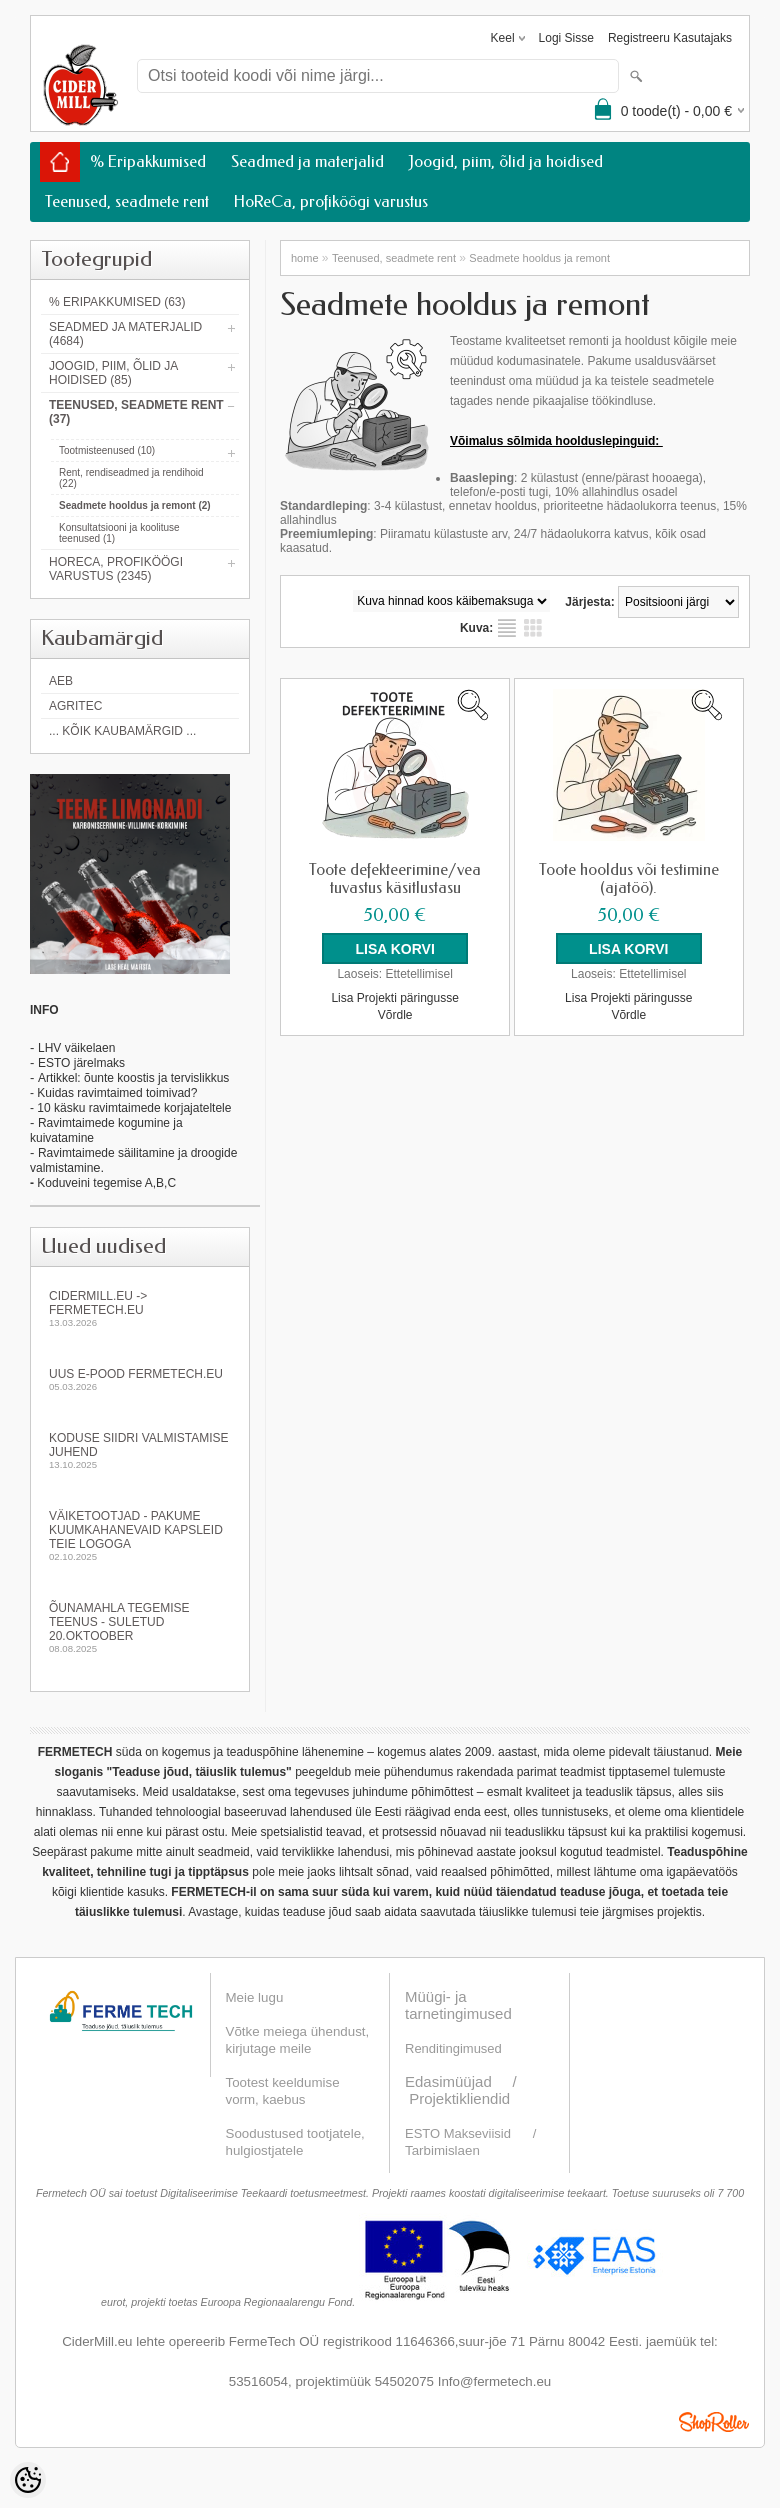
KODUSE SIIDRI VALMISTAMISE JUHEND (140, 1450)
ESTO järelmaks (81, 1063)
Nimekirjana (507, 628)
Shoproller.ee (714, 2422)
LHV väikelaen (76, 1048)
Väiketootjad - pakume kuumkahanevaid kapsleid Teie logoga (140, 1535)
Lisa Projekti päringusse (394, 996)
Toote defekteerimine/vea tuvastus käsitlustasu (395, 879)
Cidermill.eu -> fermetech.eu (140, 1308)
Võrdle (395, 1013)
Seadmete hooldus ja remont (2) (135, 505)
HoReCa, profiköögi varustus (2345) (116, 569)
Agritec (75, 706)
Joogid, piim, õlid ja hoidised (506, 161)
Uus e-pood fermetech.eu (140, 1379)
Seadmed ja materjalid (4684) (125, 334)
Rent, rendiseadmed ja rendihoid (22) (131, 478)
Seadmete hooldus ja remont (539, 258)
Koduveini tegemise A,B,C (105, 1183)
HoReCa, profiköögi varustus (331, 201)
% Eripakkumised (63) (117, 302)
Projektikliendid (459, 2098)
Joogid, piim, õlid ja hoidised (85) (113, 373)
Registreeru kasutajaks (670, 38)
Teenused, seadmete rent (127, 201)
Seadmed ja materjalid (307, 161)
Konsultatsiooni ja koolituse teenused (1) (119, 533)
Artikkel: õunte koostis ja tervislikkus (133, 1078)
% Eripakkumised (148, 161)
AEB (61, 681)
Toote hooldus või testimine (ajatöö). (629, 879)
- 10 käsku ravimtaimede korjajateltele (130, 1108)
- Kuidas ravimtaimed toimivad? (113, 1093)
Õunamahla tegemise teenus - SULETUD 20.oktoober (140, 1627)
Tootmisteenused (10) (107, 450)
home (305, 258)
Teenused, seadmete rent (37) (136, 412)
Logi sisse (566, 38)
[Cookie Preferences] (28, 2480)
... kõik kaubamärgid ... (122, 731)
